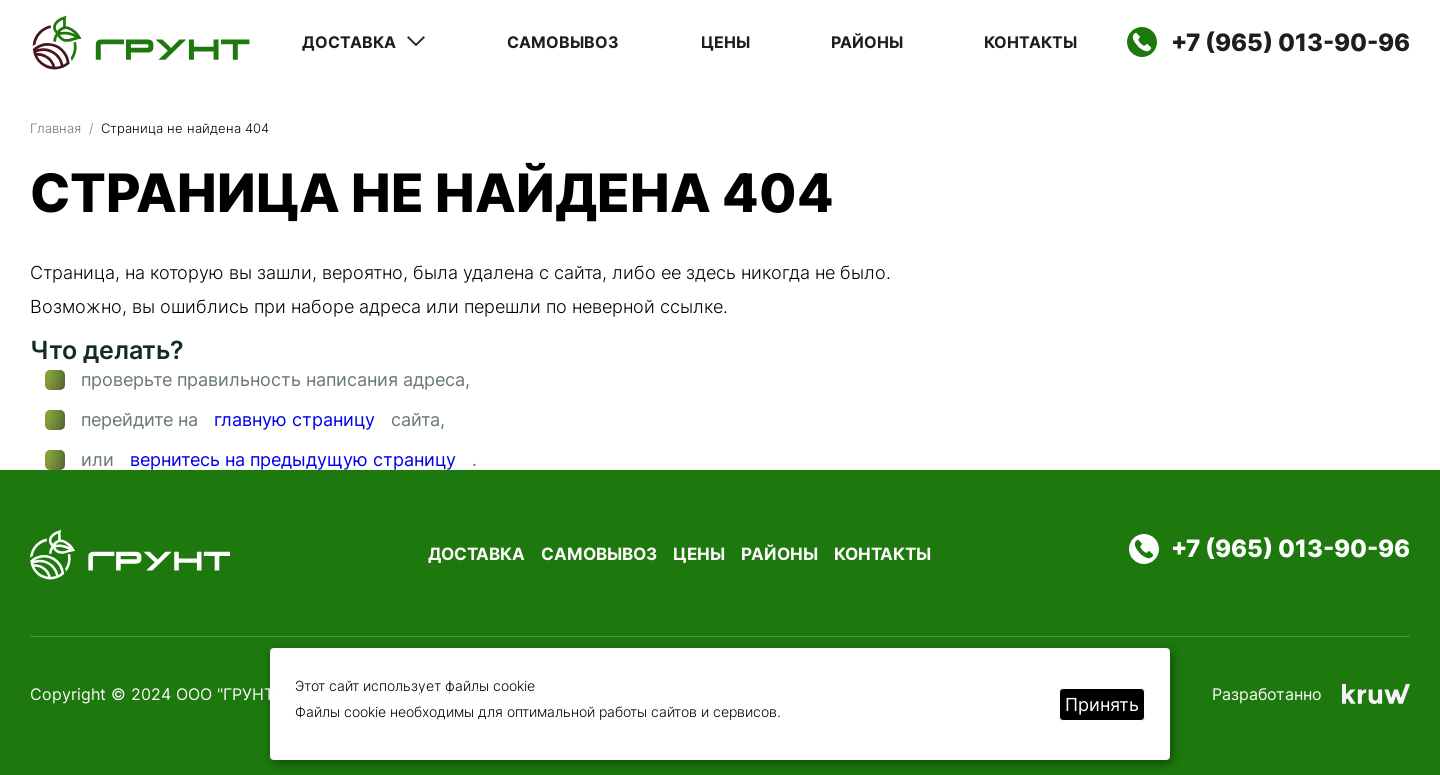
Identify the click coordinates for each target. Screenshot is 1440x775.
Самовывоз (563, 42)
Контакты (1030, 42)
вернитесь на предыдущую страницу (293, 460)
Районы (867, 42)
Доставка (364, 42)
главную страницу (294, 420)
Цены (725, 42)
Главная (55, 128)
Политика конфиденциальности (873, 694)
